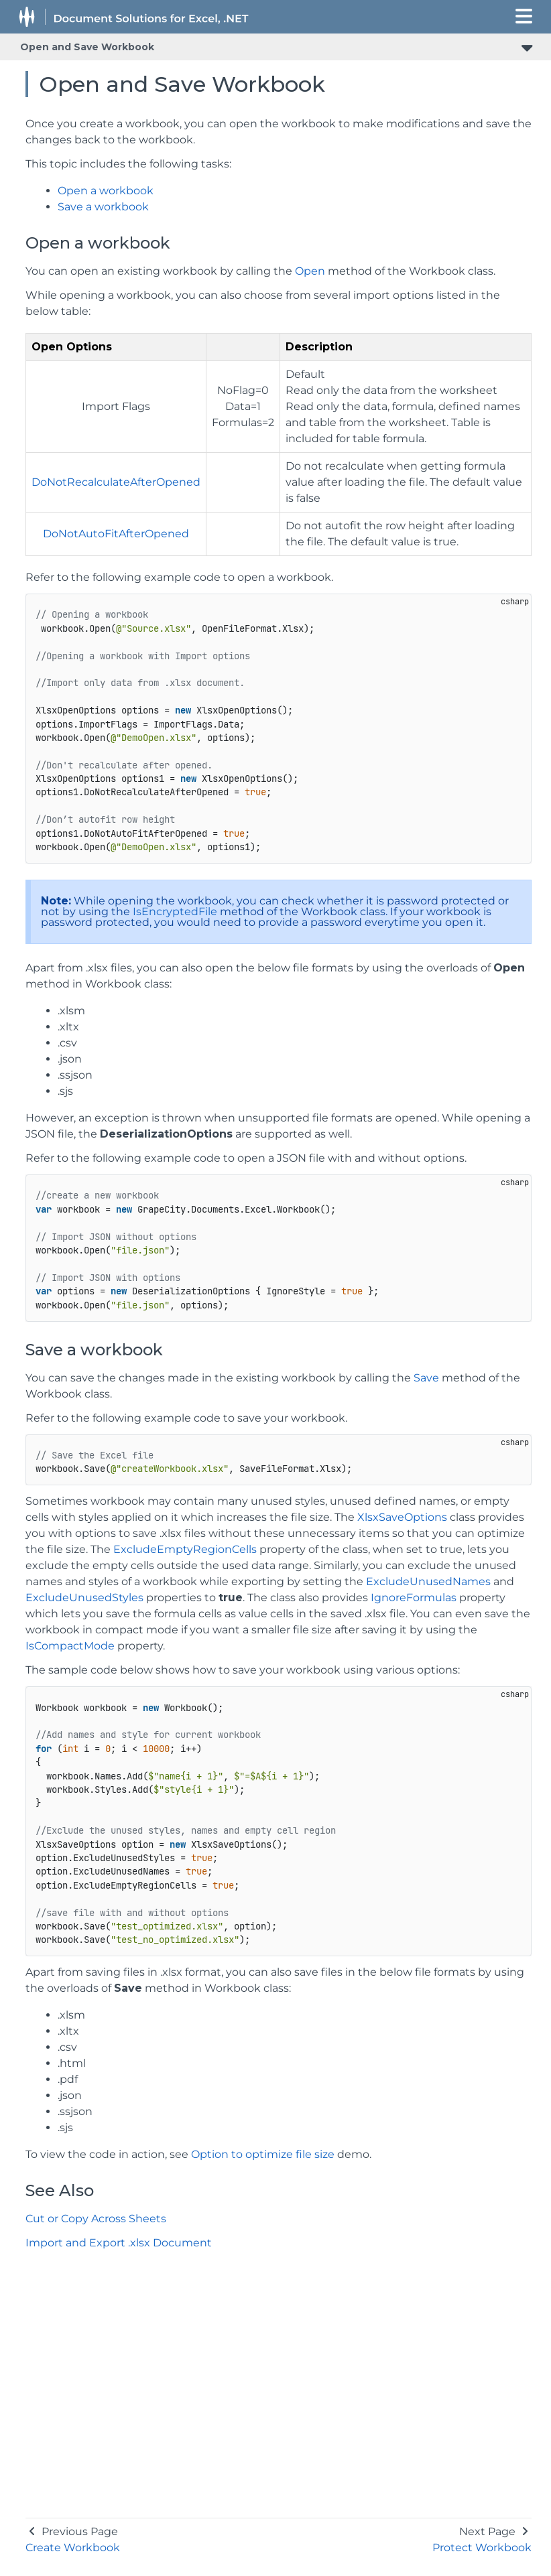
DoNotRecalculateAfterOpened (116, 482)
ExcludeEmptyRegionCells (185, 1549)
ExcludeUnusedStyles (84, 1597)
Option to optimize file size (262, 2154)
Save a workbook (103, 206)
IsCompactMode (70, 1645)
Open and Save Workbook (87, 47)
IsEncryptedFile (175, 911)
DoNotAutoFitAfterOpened (116, 533)
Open (310, 271)
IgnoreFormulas (413, 1597)
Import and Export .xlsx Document (118, 2242)
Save (426, 1377)
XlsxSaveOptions (402, 1517)
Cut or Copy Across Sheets (95, 2218)
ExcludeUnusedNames (428, 1581)
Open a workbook (106, 190)
